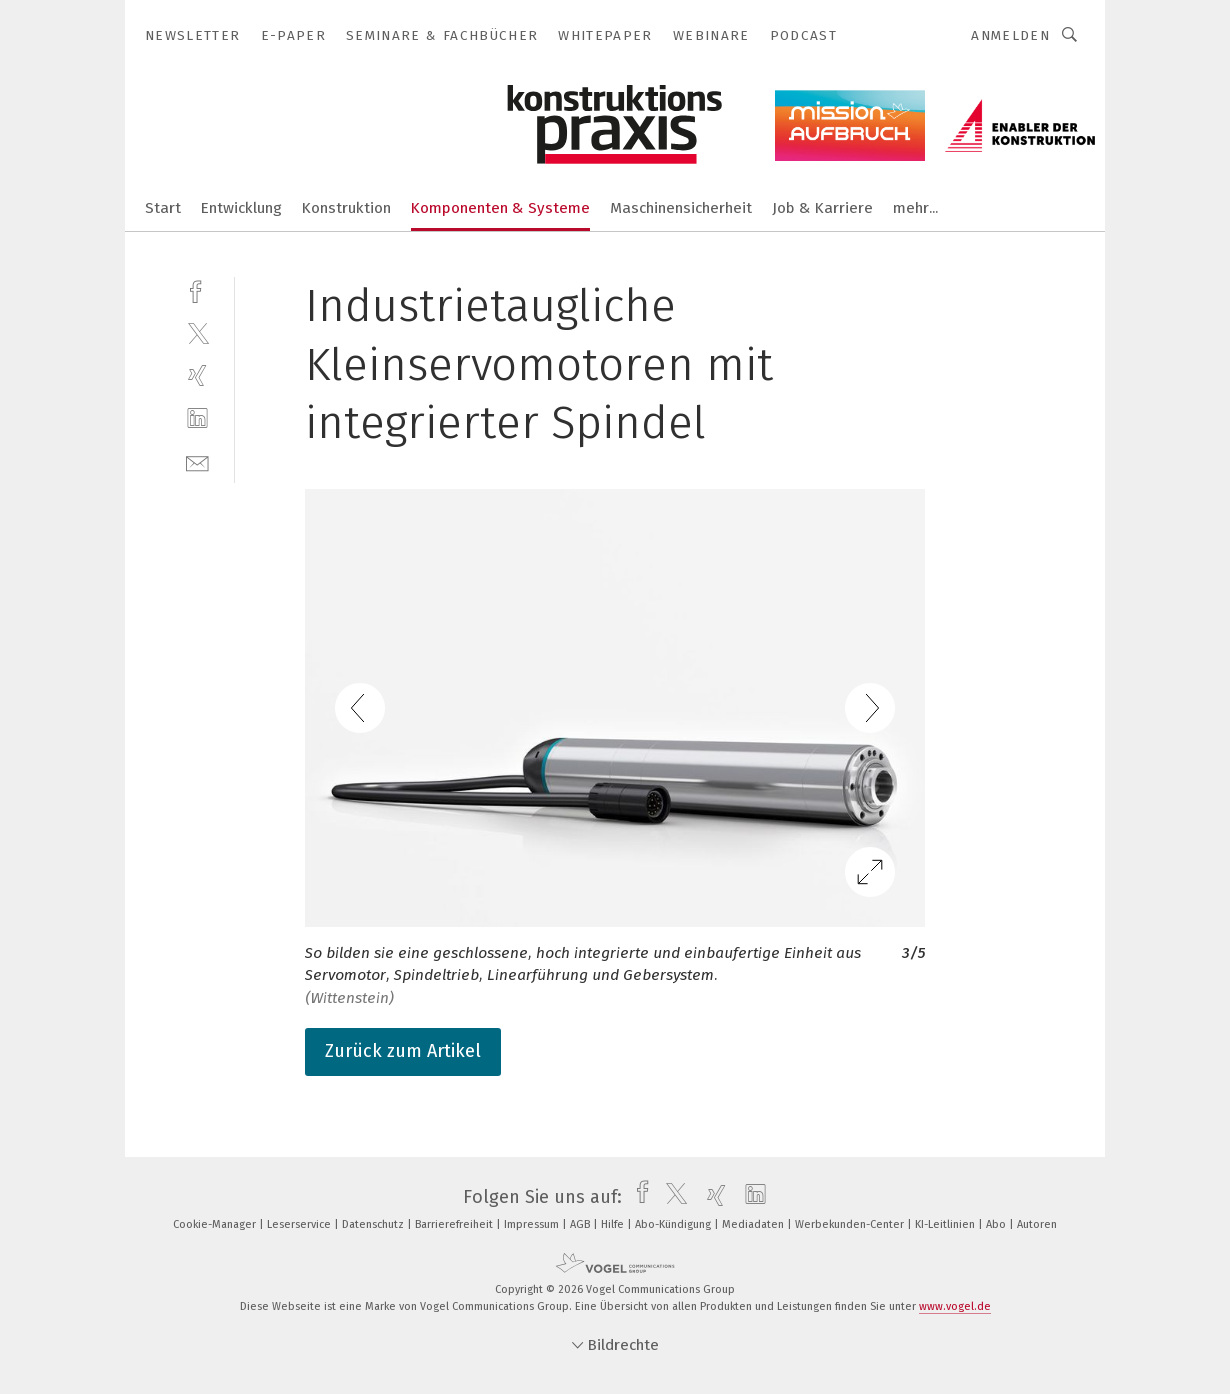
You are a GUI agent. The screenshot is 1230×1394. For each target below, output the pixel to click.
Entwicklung (241, 208)
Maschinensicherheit (681, 208)
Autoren (1037, 1224)
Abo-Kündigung (674, 1224)
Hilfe (614, 1224)
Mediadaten (754, 1224)
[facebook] (197, 289)
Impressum (533, 1224)
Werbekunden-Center (851, 1224)
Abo (997, 1224)
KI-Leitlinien (946, 1224)
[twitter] (197, 332)
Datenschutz (374, 1224)
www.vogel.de (955, 1306)
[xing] (197, 375)
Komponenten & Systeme (500, 208)
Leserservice (300, 1224)
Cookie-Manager (216, 1224)
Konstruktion (346, 208)
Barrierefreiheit (455, 1224)
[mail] (197, 461)
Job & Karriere (822, 208)
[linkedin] (197, 418)
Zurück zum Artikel (403, 1051)
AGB (581, 1224)
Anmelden (1010, 35)
